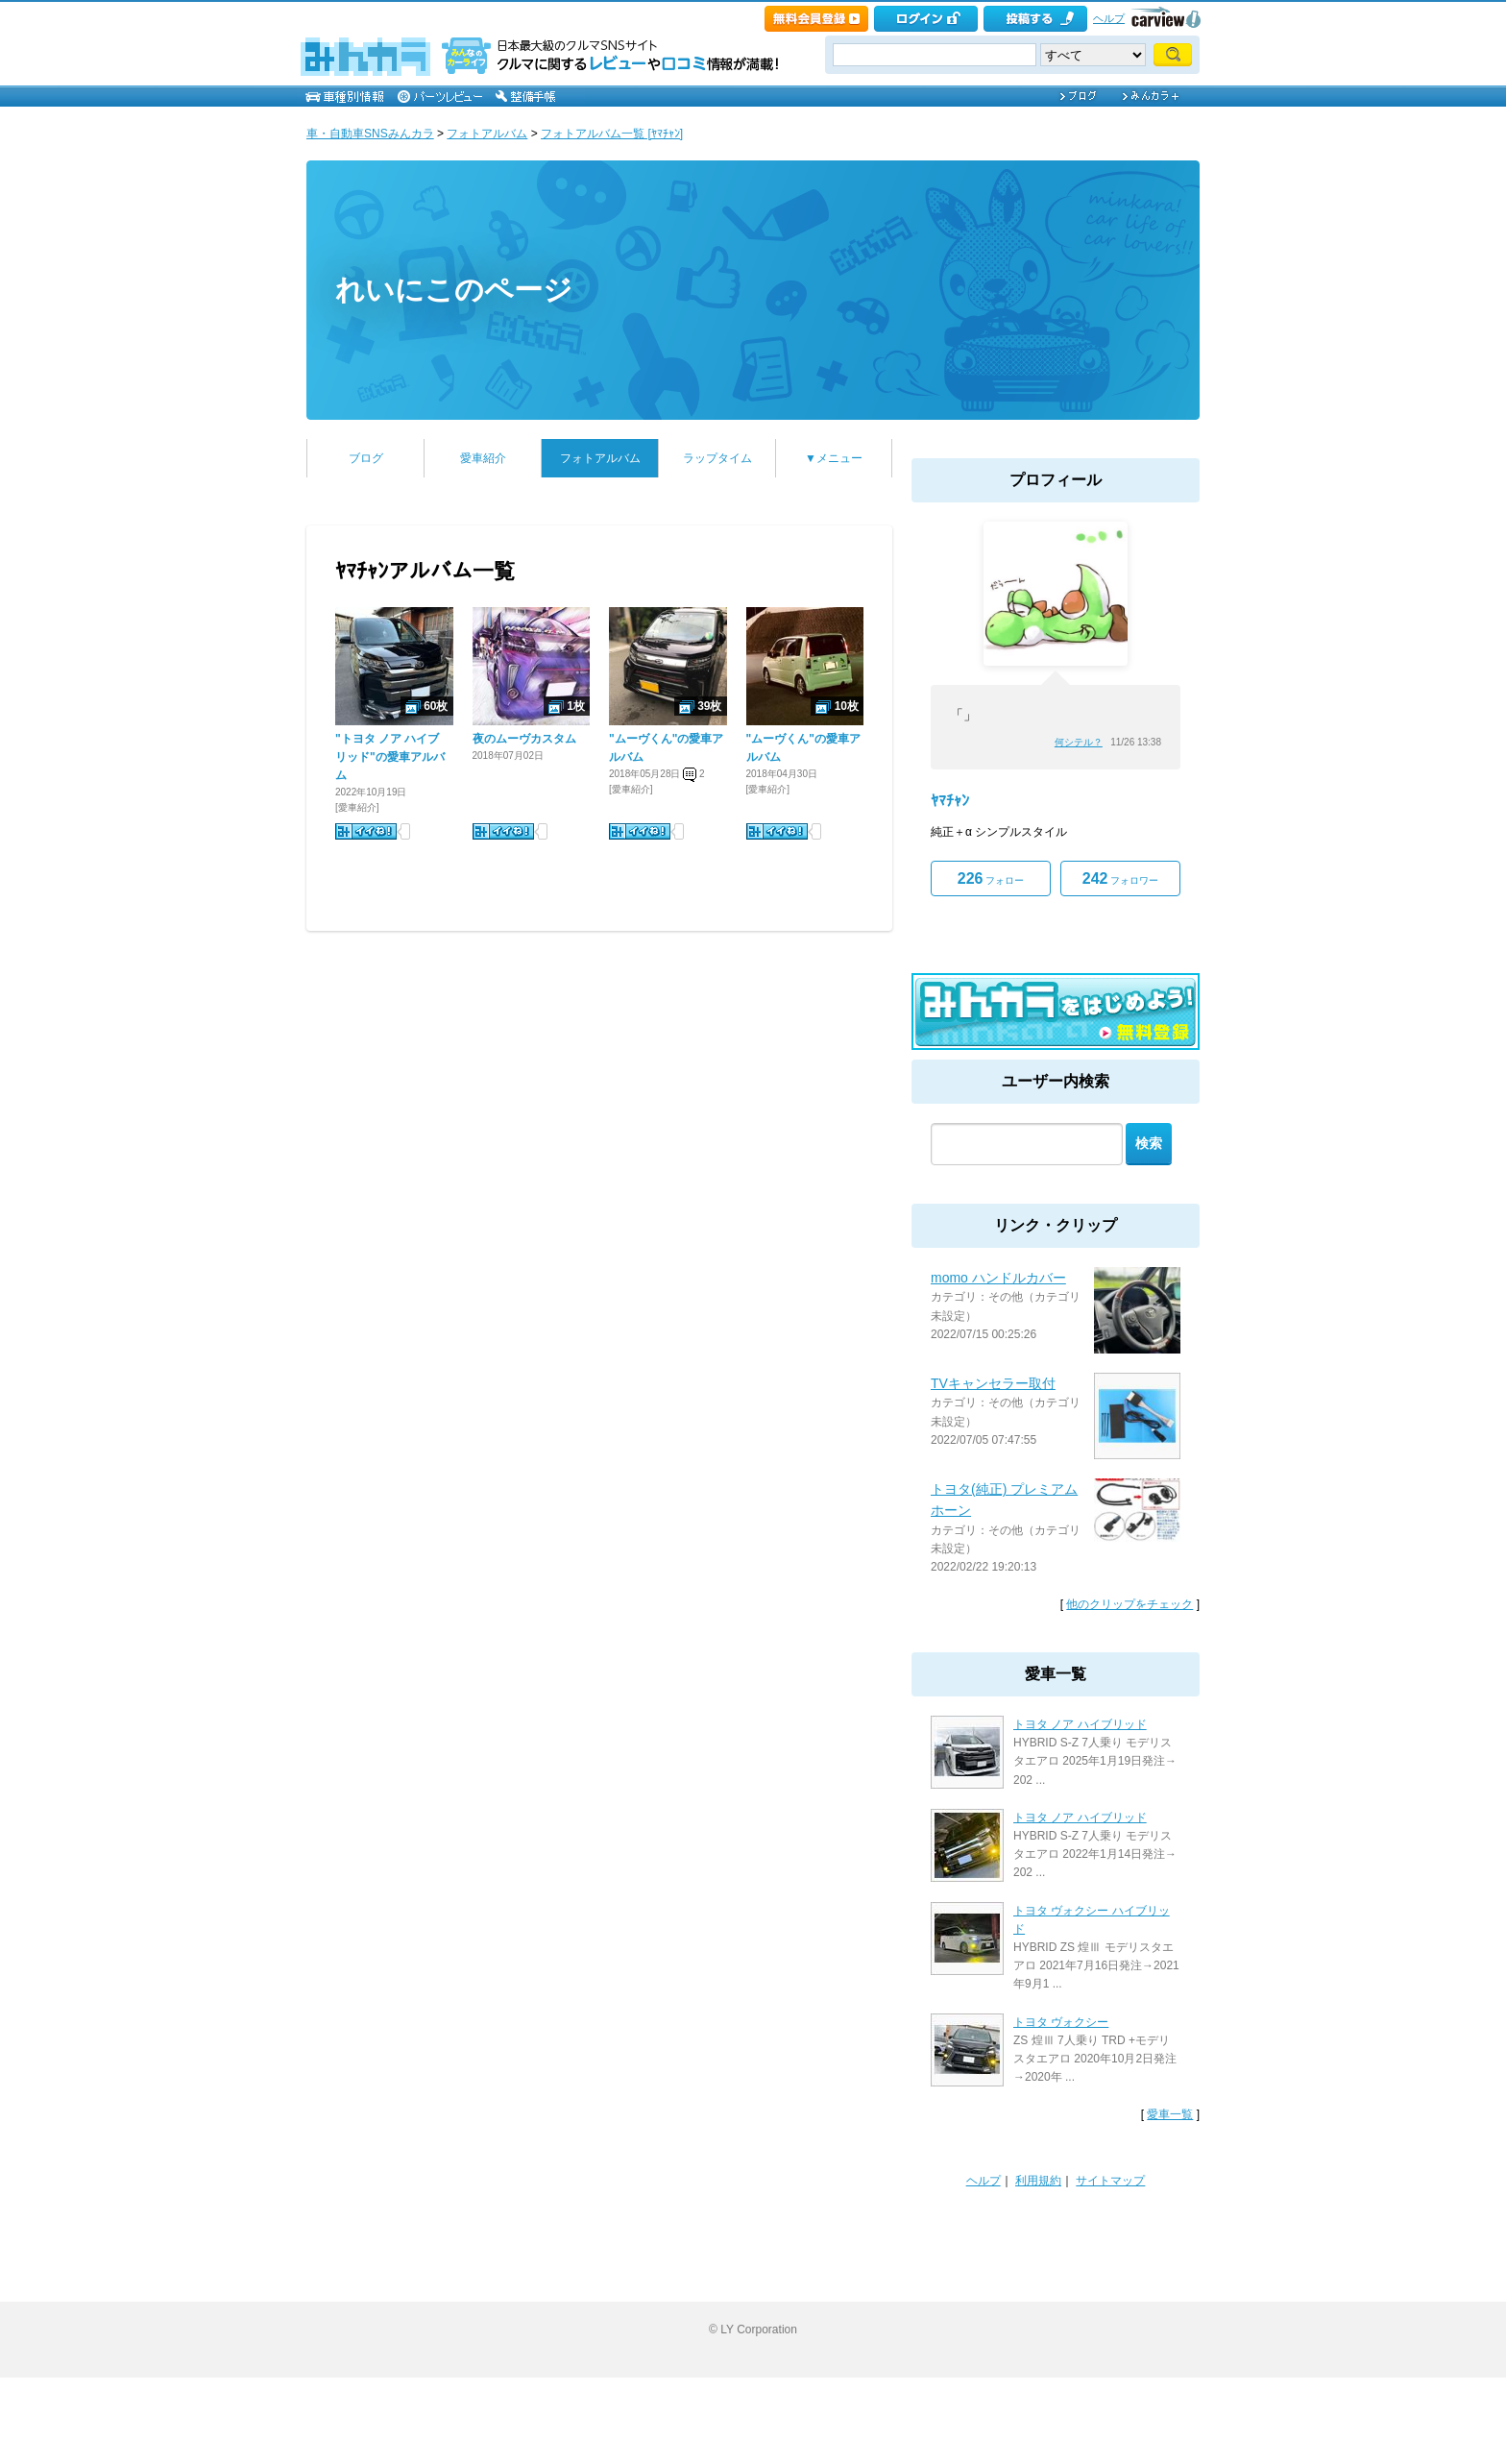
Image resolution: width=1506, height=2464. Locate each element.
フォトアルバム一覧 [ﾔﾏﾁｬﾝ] (612, 133)
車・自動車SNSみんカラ (370, 133)
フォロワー (1120, 878)
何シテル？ (1079, 742)
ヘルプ (1109, 18)
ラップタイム (717, 458)
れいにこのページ (453, 289)
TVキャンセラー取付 (993, 1383)
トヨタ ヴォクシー (1060, 2022)
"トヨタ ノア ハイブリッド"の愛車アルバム (390, 757)
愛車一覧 (1170, 2114)
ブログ (366, 458)
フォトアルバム (487, 133)
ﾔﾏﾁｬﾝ (950, 801)
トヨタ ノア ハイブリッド (1080, 1724)
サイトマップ (1110, 2180)
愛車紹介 (483, 458)
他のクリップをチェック (1129, 1604)
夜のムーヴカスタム (524, 738)
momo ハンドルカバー (998, 1277)
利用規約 (1038, 2180)
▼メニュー (833, 458)
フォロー (991, 878)
